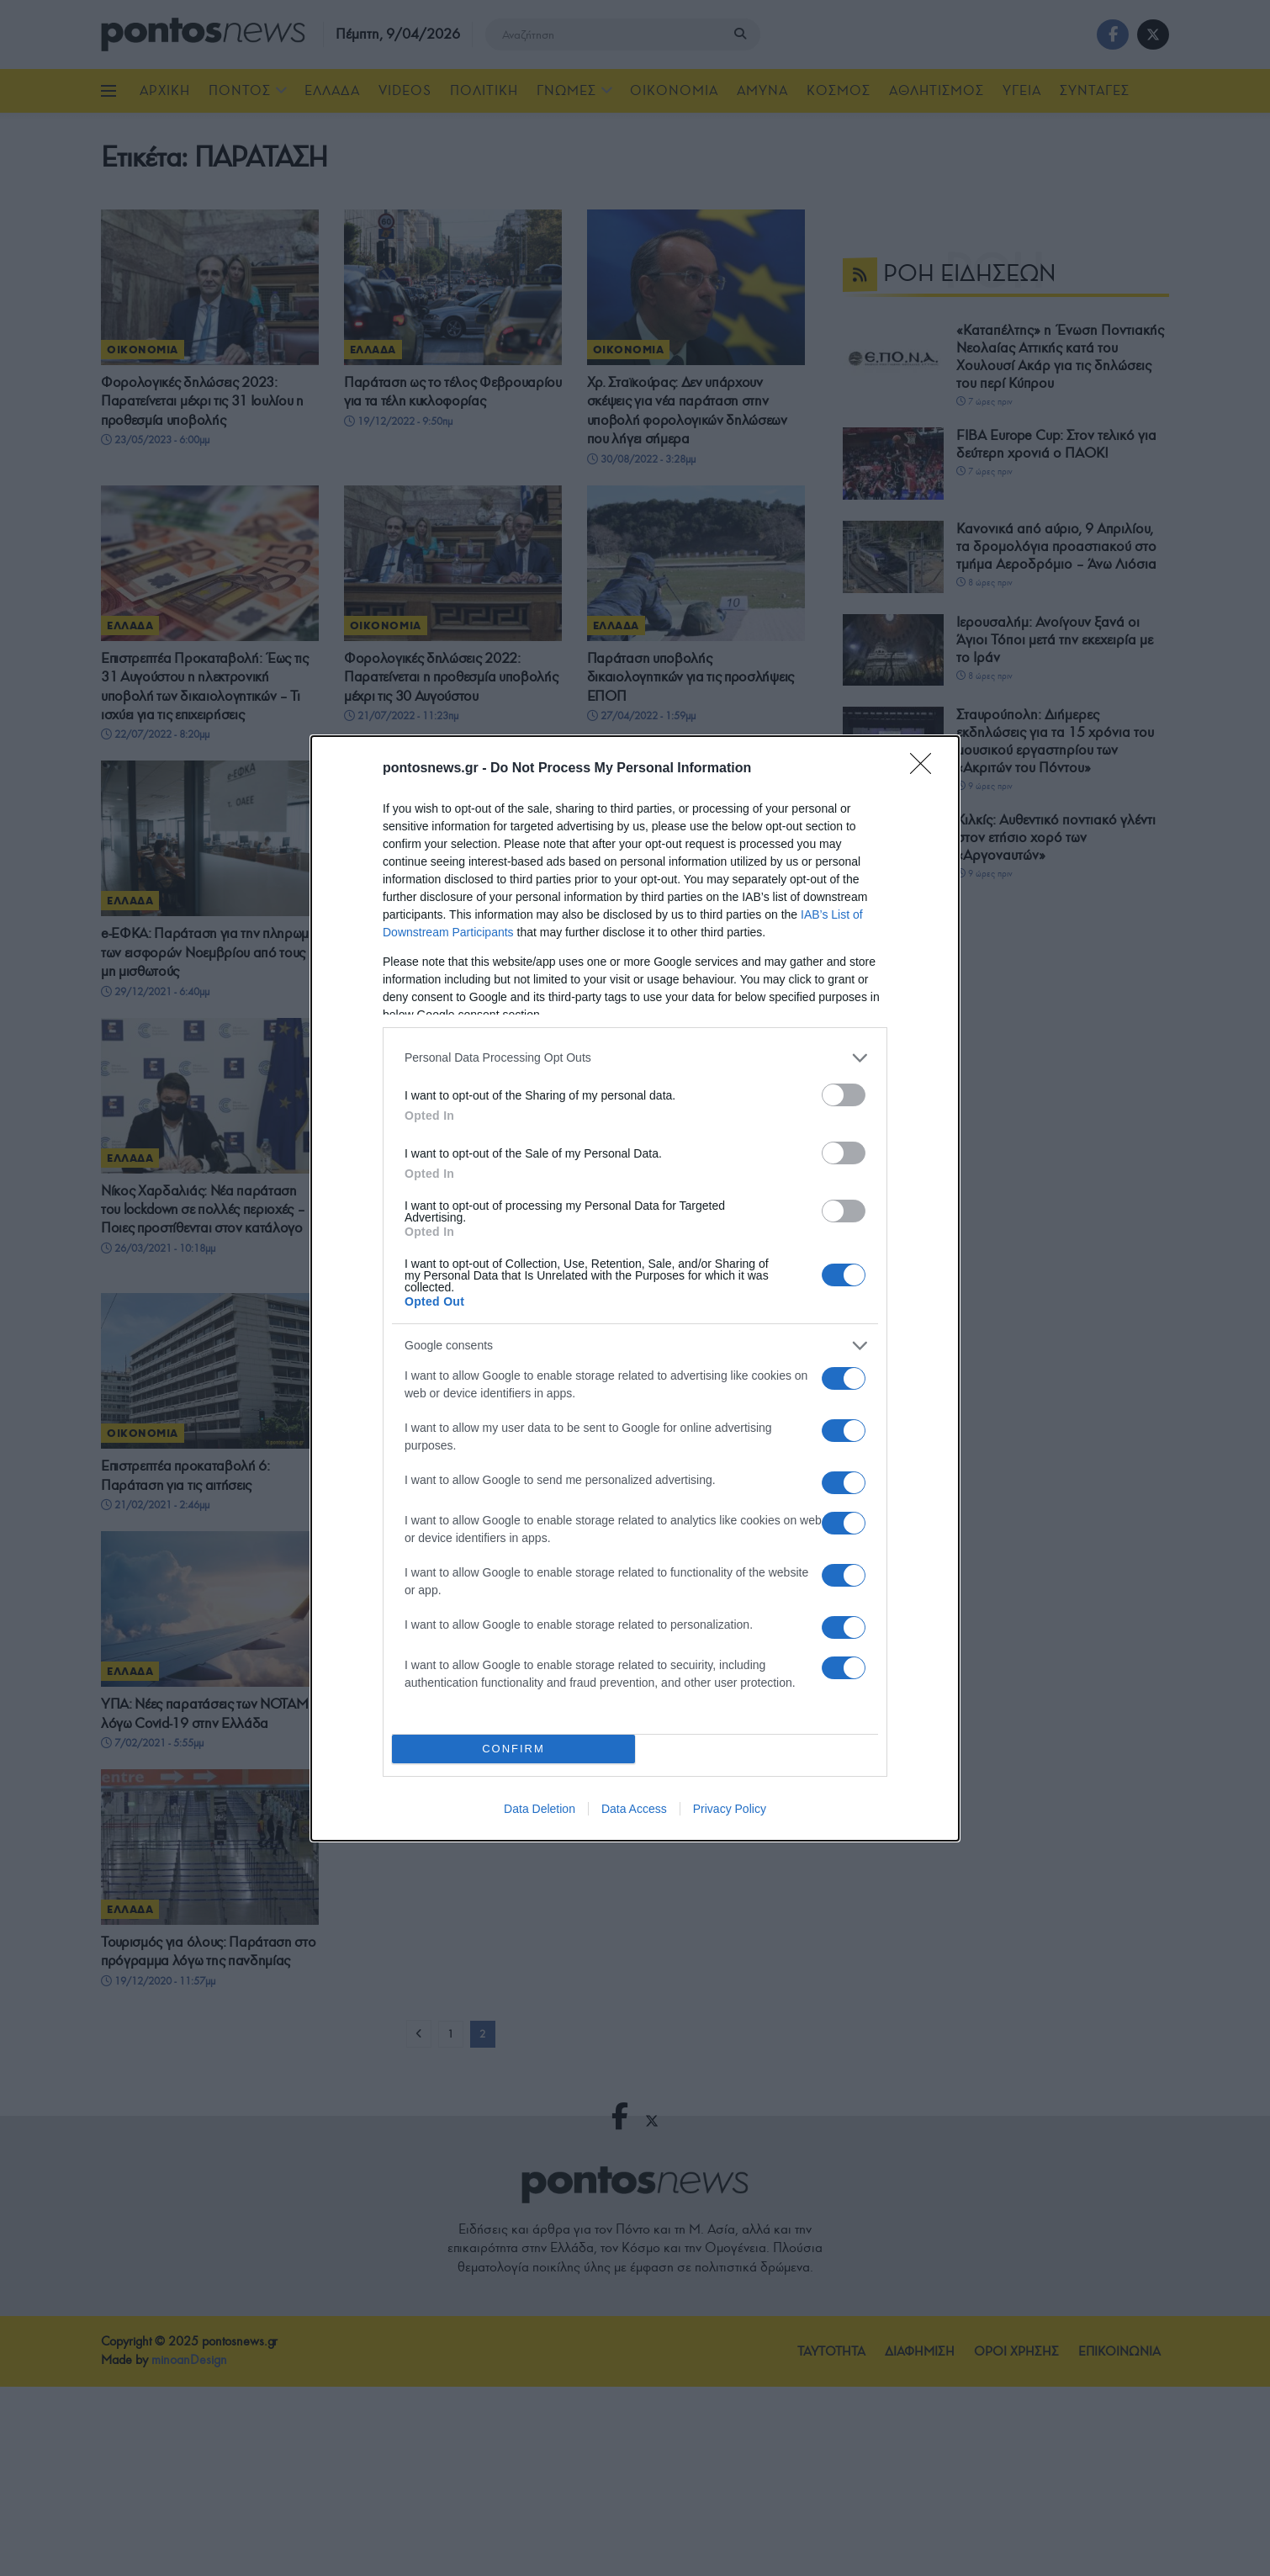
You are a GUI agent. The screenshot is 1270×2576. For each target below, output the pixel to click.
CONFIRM (513, 1748)
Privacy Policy (729, 1808)
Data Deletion (539, 1808)
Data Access (634, 1808)
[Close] (926, 769)
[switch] (843, 1095)
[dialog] (635, 1288)
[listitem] (635, 1058)
